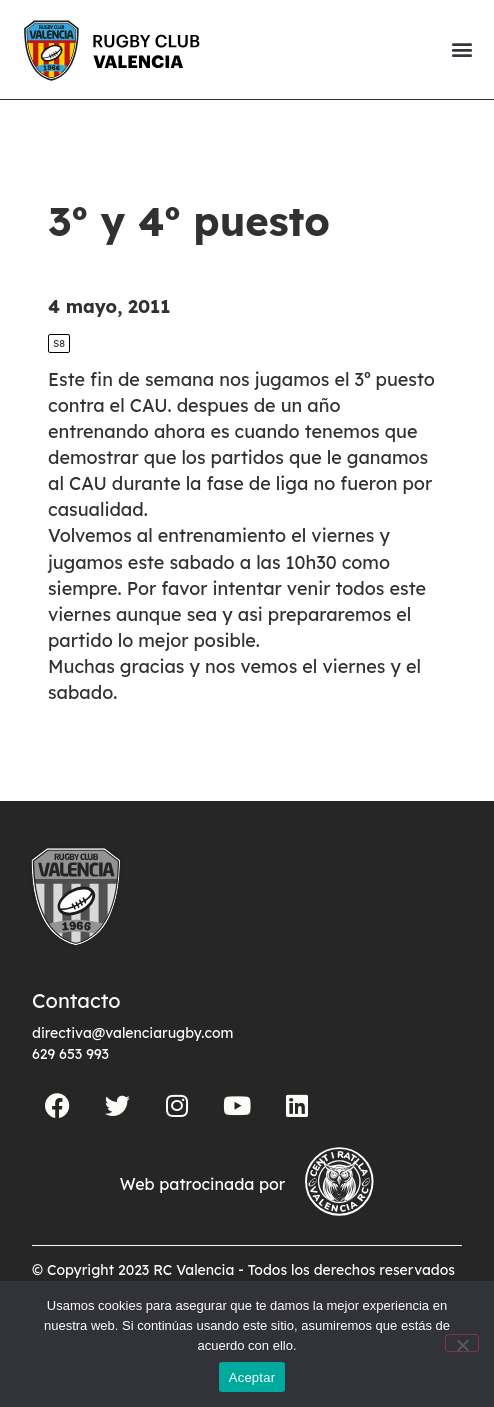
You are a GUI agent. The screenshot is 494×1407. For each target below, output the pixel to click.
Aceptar (252, 1377)
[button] (461, 49)
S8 (59, 343)
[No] (462, 1343)
